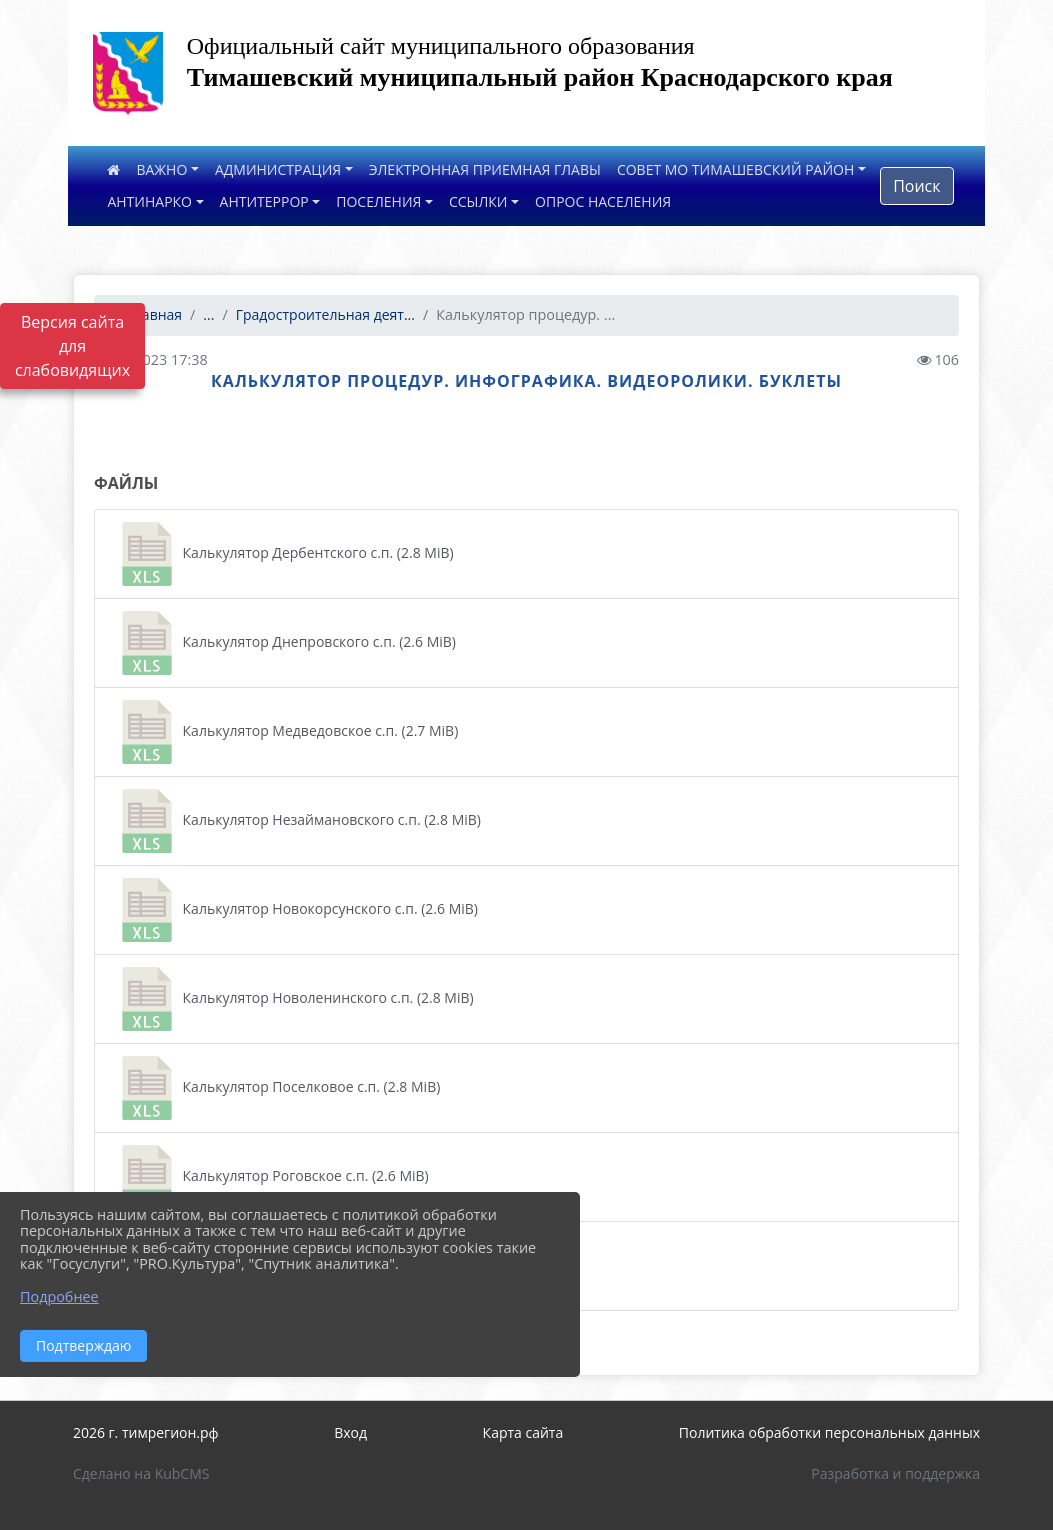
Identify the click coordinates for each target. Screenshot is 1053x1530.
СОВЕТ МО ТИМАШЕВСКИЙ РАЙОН (735, 169)
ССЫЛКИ (478, 201)
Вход (350, 1432)
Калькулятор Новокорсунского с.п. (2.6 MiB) (296, 910)
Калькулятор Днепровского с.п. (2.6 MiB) (285, 643)
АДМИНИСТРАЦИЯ (278, 169)
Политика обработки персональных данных (829, 1432)
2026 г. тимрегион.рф (146, 1432)
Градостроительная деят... (325, 314)
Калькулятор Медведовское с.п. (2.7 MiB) (286, 732)
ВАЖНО (161, 169)
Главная (146, 314)
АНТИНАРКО (149, 201)
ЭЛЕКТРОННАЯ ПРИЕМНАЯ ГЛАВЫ (485, 169)
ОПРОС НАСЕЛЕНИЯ (603, 201)
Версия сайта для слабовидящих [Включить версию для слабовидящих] (72, 346)
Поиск (916, 186)
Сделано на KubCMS (141, 1473)
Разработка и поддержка (895, 1473)
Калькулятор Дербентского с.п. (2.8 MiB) (284, 554)
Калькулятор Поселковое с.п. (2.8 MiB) (277, 1088)
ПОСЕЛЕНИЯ (378, 201)
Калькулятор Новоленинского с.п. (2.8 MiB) (294, 999)
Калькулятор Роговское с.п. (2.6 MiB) (272, 1177)
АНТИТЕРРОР (264, 201)
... (208, 314)
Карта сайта (523, 1432)
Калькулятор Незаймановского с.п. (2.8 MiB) (298, 821)
